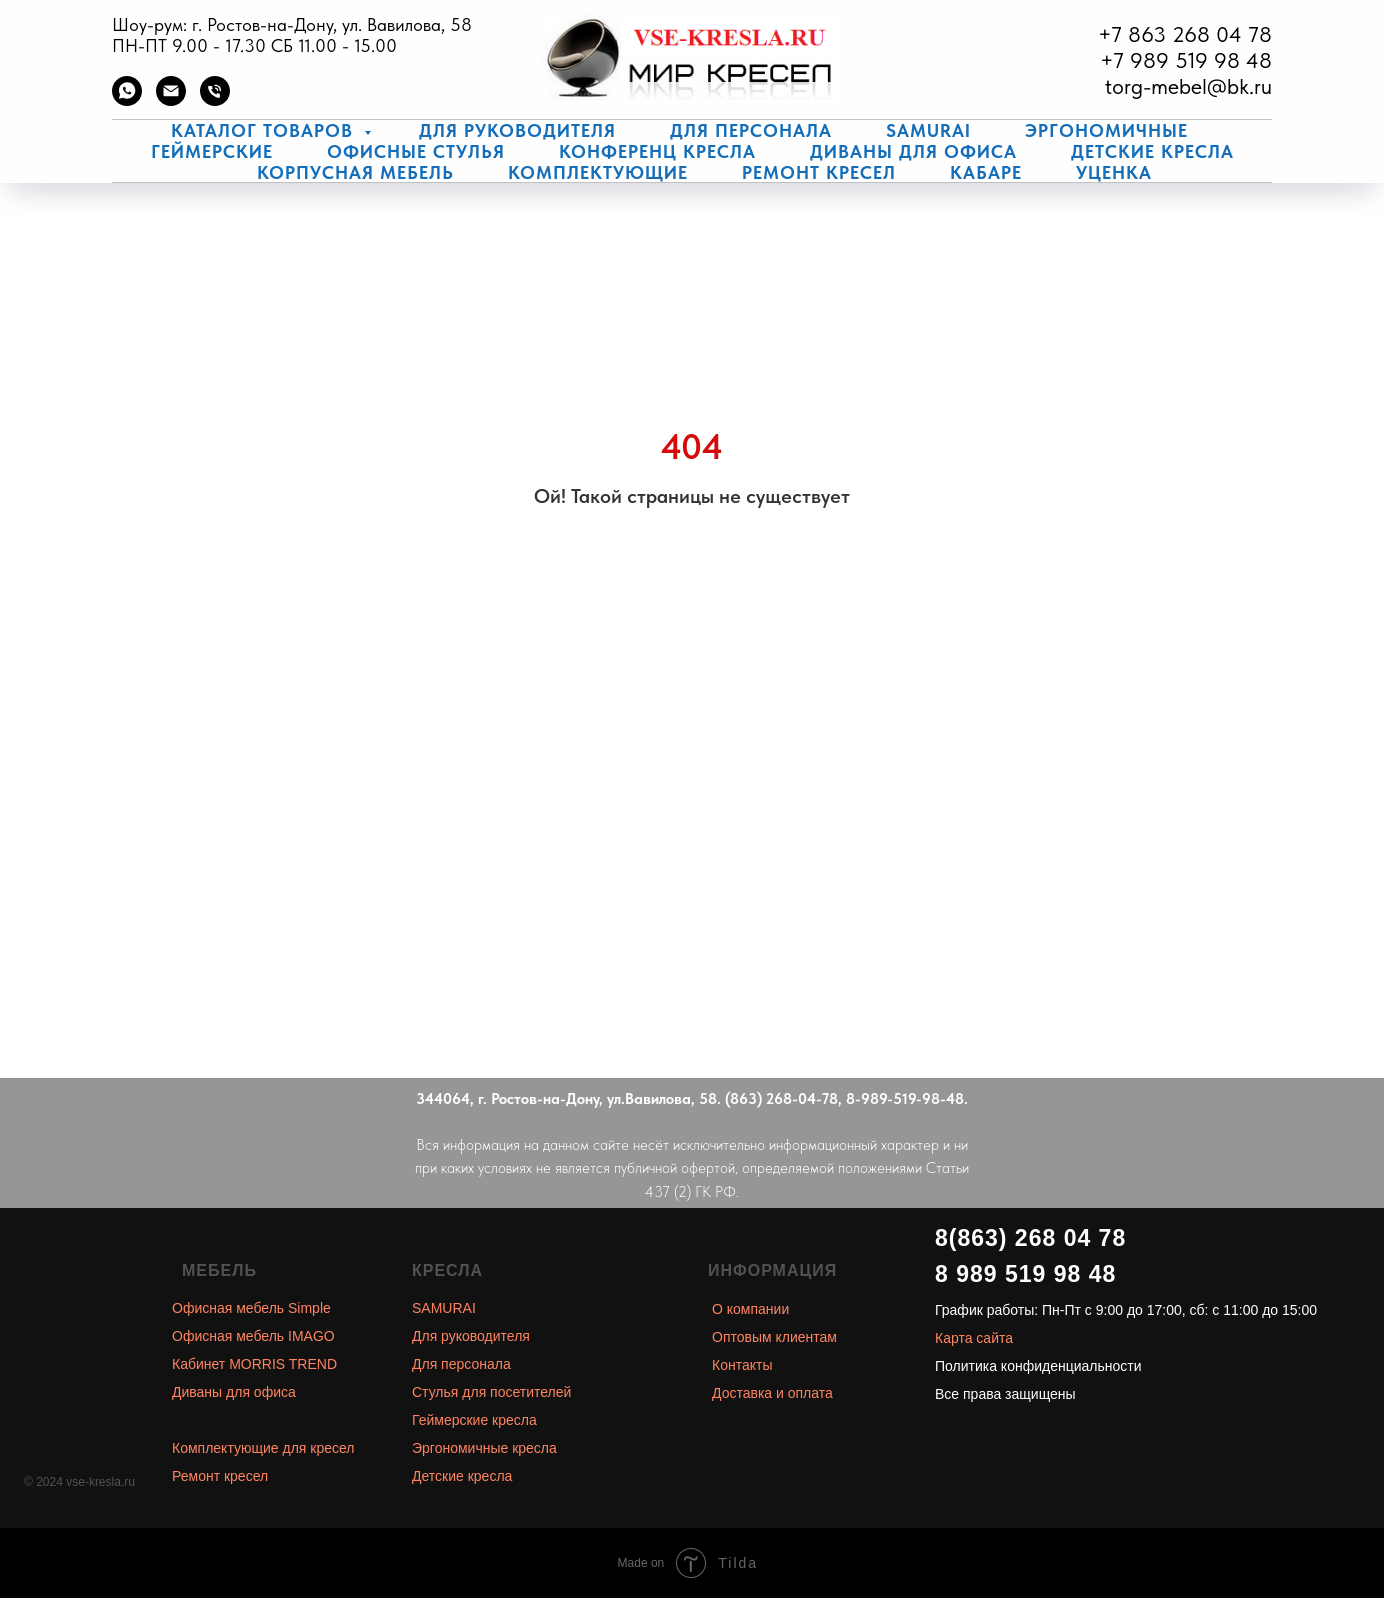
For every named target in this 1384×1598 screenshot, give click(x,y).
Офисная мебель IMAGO (253, 1336)
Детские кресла (1152, 151)
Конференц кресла (657, 151)
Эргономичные (1106, 130)
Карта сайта (974, 1338)
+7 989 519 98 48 (1186, 60)
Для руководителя (517, 130)
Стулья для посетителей (491, 1392)
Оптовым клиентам (774, 1337)
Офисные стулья (416, 151)
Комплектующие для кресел (263, 1448)
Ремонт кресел (819, 172)
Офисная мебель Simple (251, 1308)
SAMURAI (444, 1308)
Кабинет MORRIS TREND (254, 1364)
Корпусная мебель (355, 172)
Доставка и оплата (772, 1393)
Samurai (928, 130)
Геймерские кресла (474, 1420)
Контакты (742, 1365)
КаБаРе (986, 172)
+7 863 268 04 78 (1185, 34)
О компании (750, 1309)
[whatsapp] (127, 100)
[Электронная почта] (171, 100)
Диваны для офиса (913, 151)
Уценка (1114, 172)
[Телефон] (215, 100)
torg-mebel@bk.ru (1188, 86)
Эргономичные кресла (484, 1448)
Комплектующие (598, 172)
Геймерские (212, 151)
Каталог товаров (265, 130)
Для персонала (751, 130)
